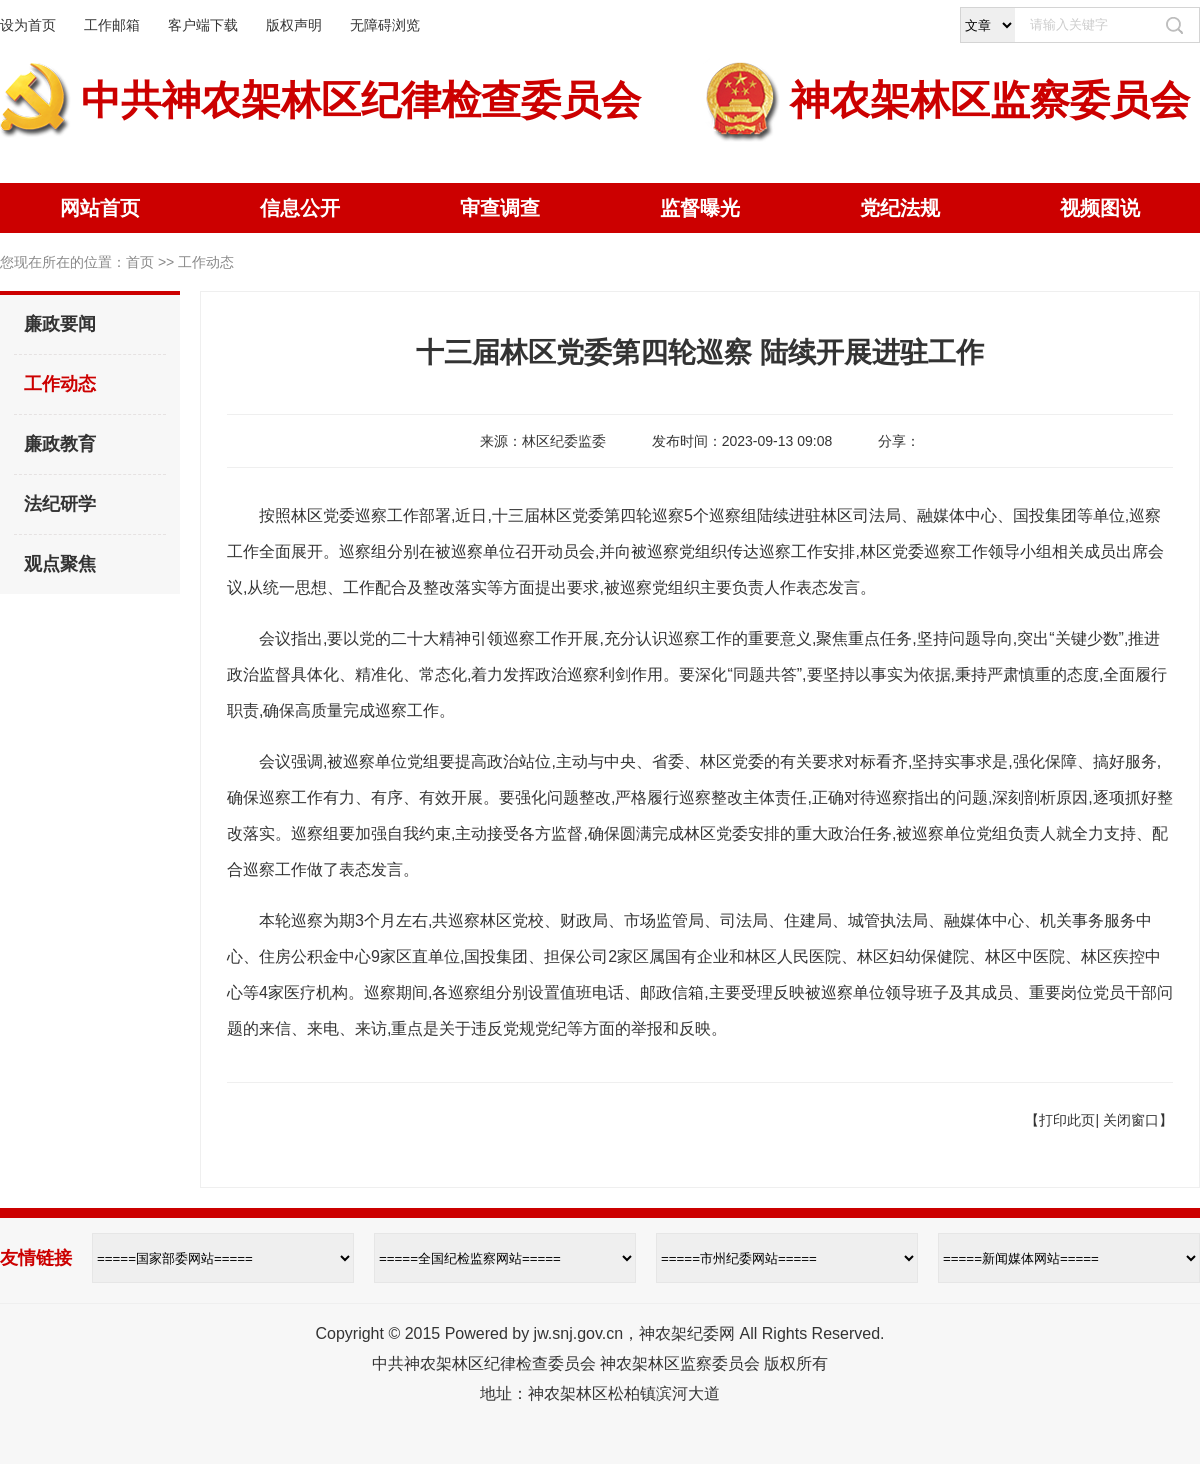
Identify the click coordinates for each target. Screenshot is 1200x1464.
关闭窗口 (1131, 1120)
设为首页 (28, 25)
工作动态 (60, 384)
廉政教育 (60, 444)
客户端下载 (203, 25)
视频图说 (1100, 208)
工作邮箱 (112, 25)
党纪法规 (900, 208)
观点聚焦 (60, 564)
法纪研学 (60, 504)
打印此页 (1067, 1120)
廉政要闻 (60, 324)
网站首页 (100, 208)
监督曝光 (700, 208)
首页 (140, 262)
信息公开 (300, 208)
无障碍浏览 (385, 25)
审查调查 (500, 208)
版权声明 (294, 25)
